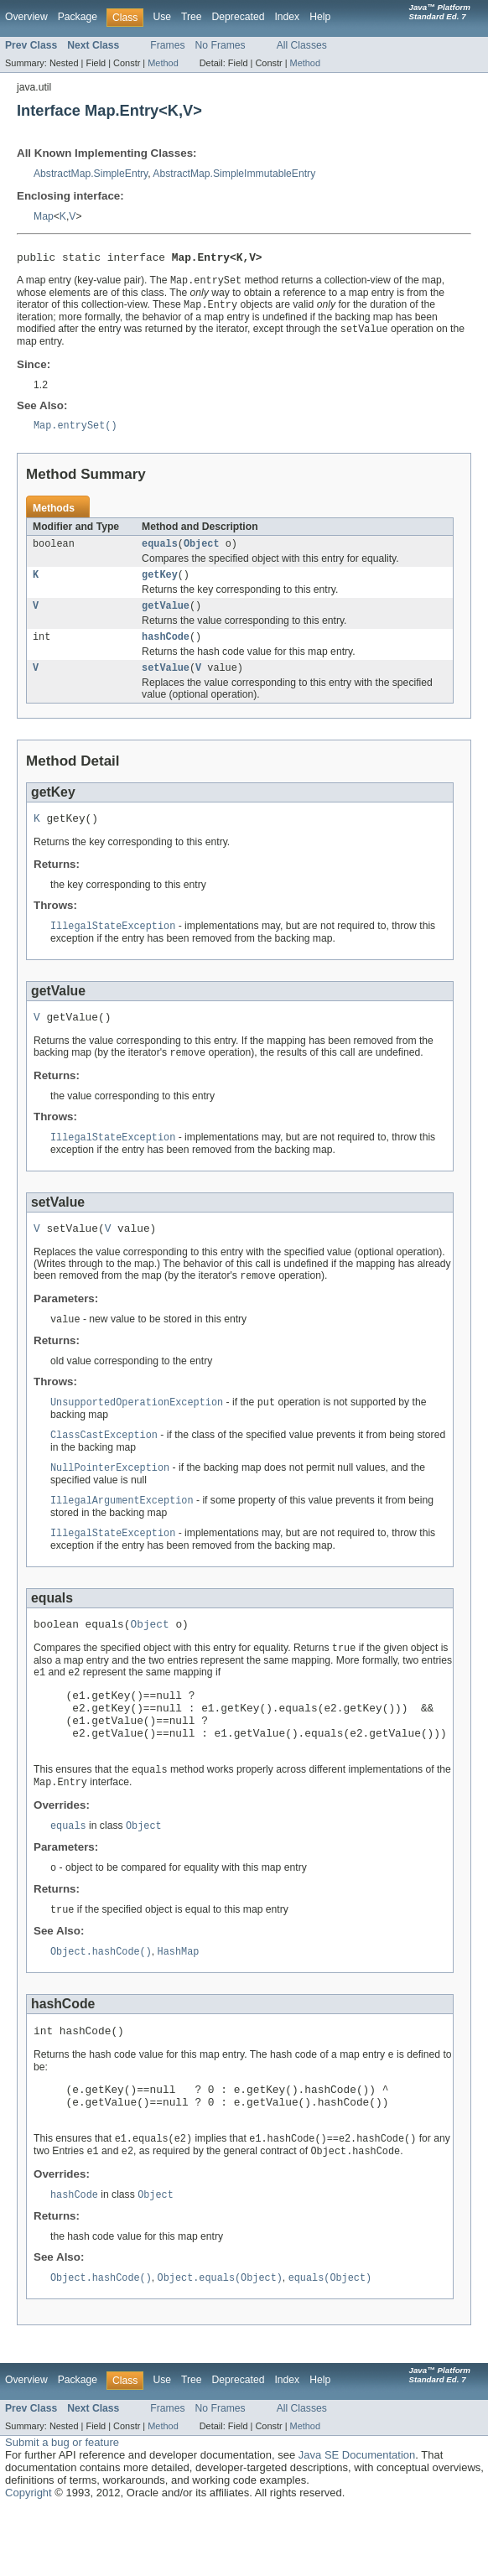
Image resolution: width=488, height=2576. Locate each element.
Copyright (28, 2559)
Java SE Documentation (357, 2522)
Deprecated (238, 17)
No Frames (220, 45)
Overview (26, 17)
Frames (167, 45)
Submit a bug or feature (62, 2509)
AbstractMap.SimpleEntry (91, 173)
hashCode (165, 650)
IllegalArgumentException (122, 1530)
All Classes (302, 45)
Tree (191, 17)
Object (202, 551)
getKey (160, 584)
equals (160, 551)
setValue (165, 682)
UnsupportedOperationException (136, 1429)
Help (319, 17)
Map (44, 216)
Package (77, 17)
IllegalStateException (112, 944)
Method (163, 63)
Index (286, 17)
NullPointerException (109, 1497)
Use (162, 17)
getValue (165, 617)
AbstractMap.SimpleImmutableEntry (234, 173)
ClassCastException (104, 1463)
